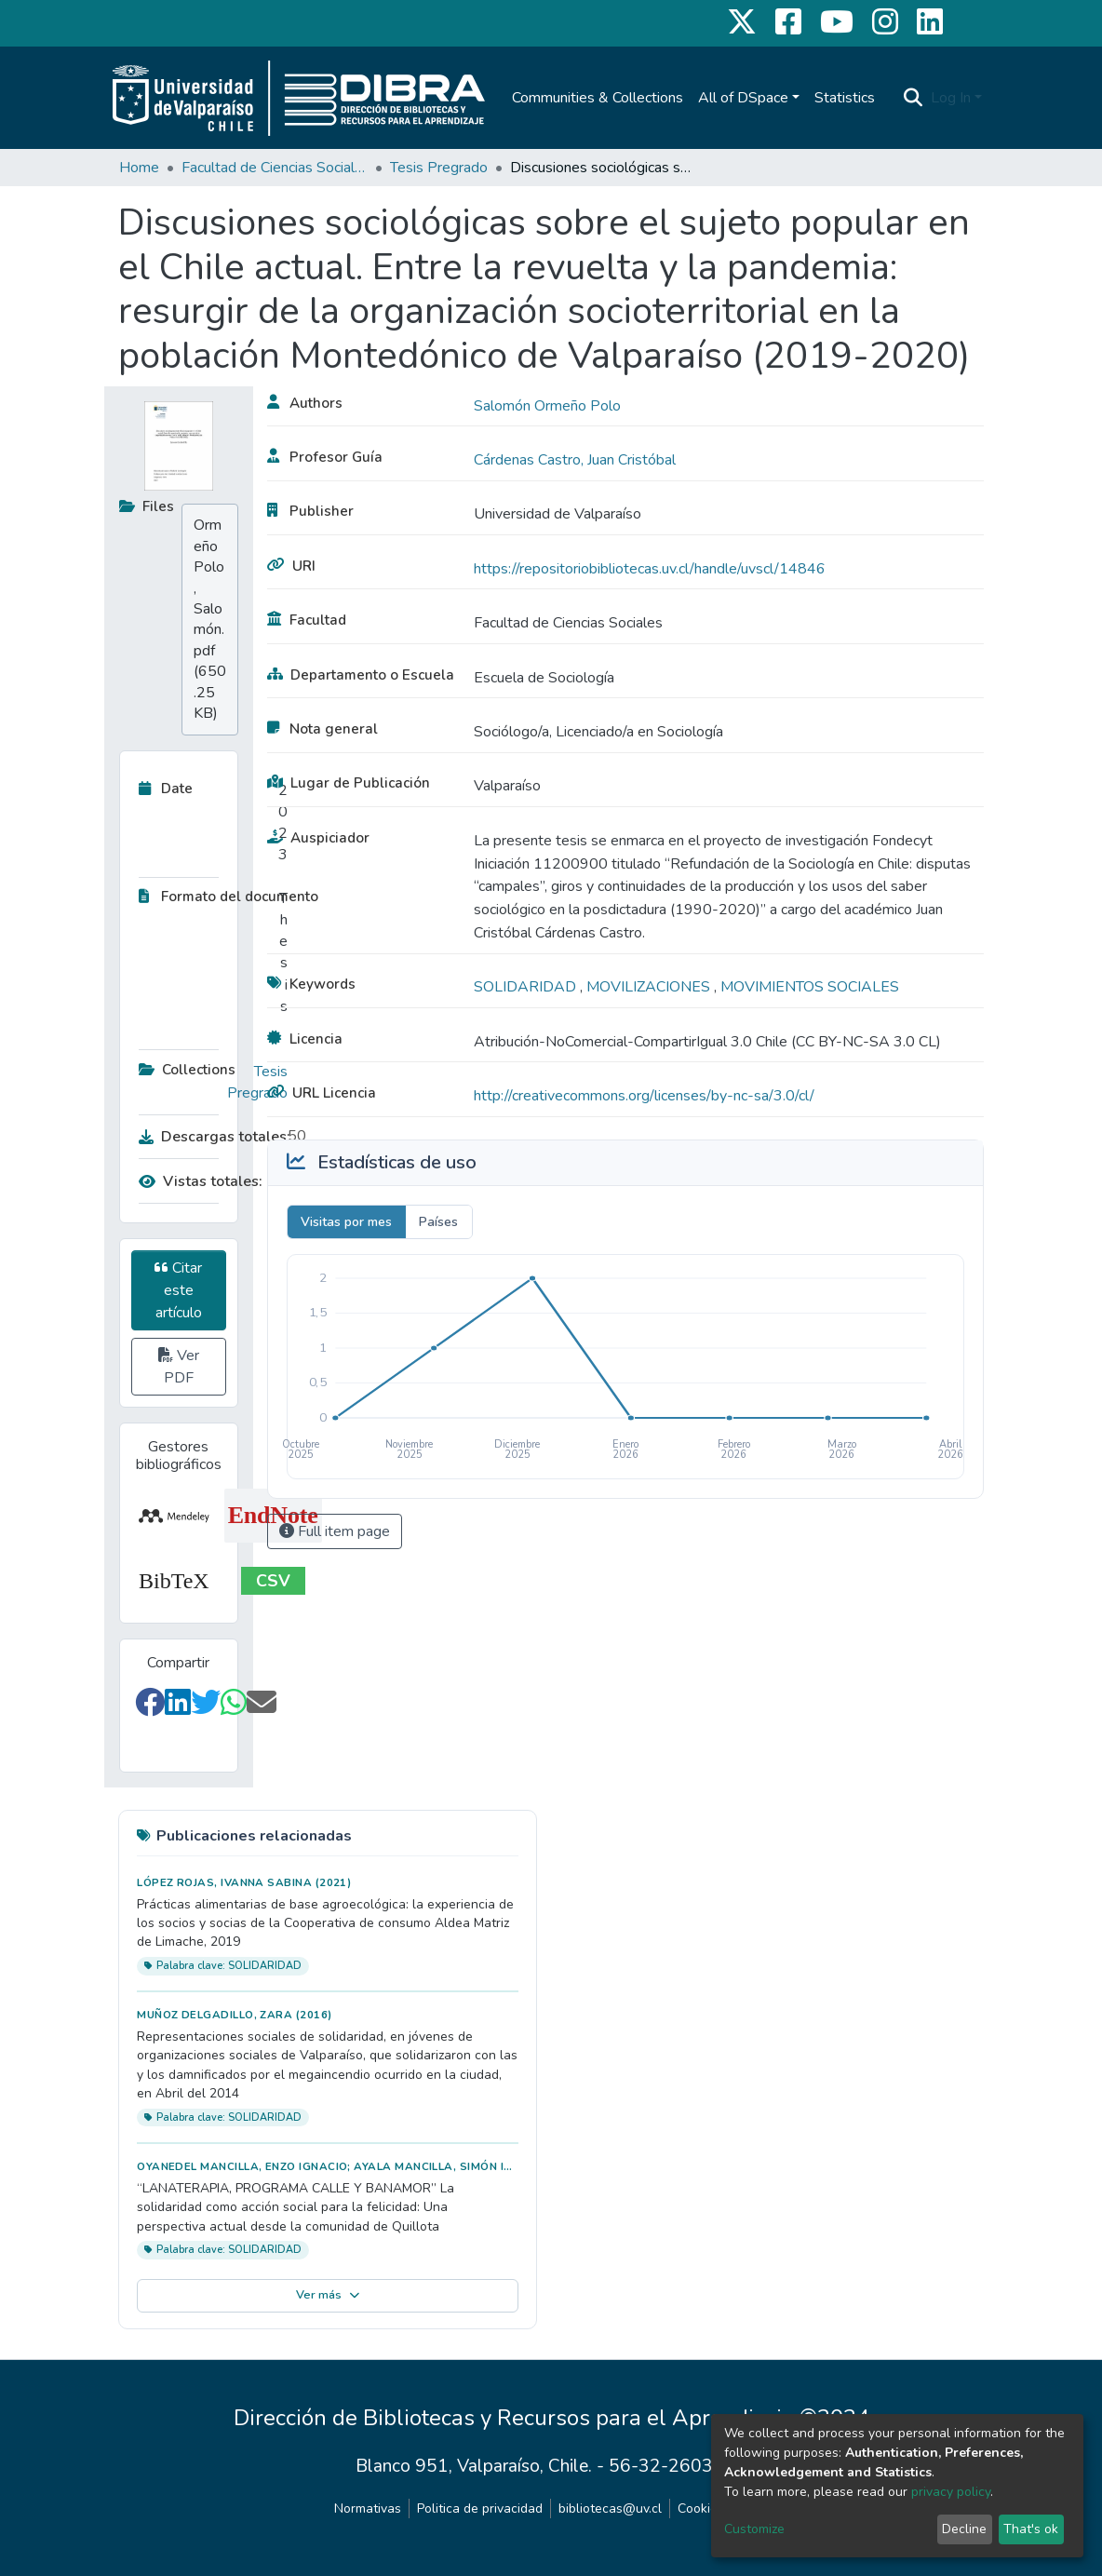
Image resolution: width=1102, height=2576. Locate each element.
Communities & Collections (597, 98)
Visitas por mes (346, 1222)
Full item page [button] (334, 1531)
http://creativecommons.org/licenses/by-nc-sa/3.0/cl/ (644, 1096)
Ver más (328, 2294)
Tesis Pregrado (439, 167)
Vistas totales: (200, 1181)
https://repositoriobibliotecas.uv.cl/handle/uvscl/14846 (650, 569)
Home (139, 167)
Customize (754, 2529)
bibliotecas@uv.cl (610, 2508)
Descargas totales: (208, 1136)
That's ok (1030, 2529)
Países (438, 1222)
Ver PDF (178, 1366)
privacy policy (950, 2492)
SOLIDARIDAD (527, 987)
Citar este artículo (178, 1290)
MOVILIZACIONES (650, 987)
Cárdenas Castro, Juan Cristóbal (575, 460)
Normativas (367, 2508)
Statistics (844, 98)
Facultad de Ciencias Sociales (274, 167)
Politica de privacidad (480, 2508)
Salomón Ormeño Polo (547, 406)
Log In (951, 98)
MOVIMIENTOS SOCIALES (809, 987)
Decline (964, 2529)
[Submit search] (913, 98)
